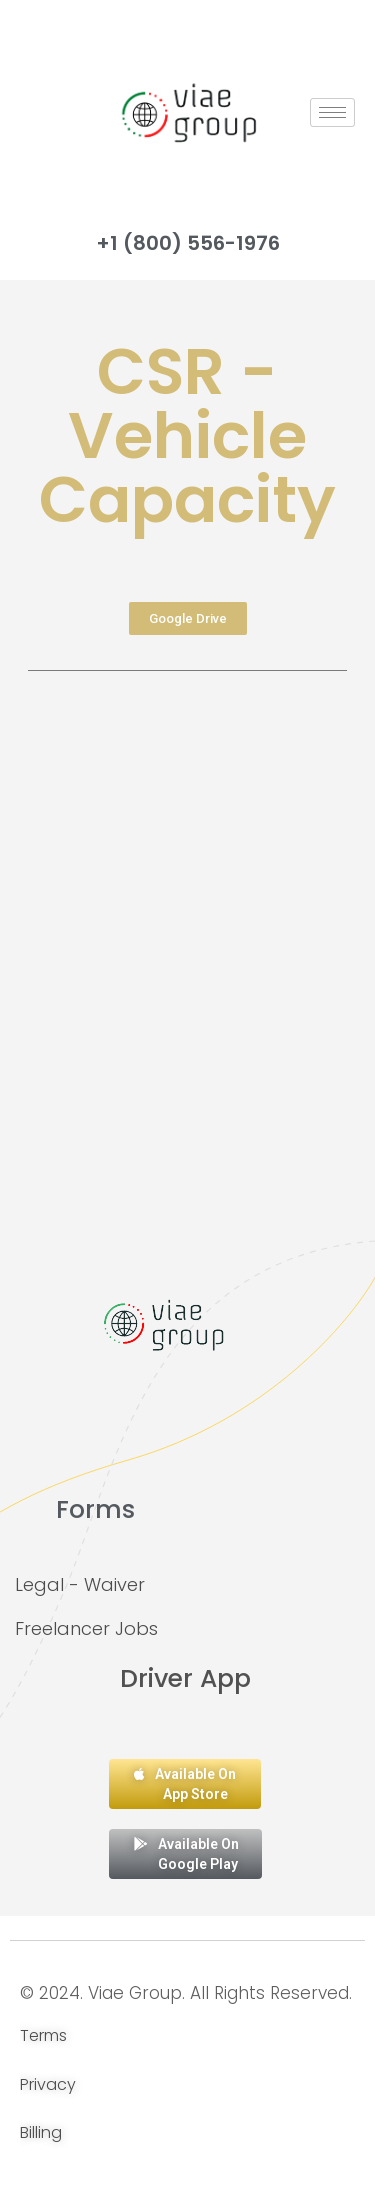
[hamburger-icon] (332, 112)
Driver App (185, 1678)
